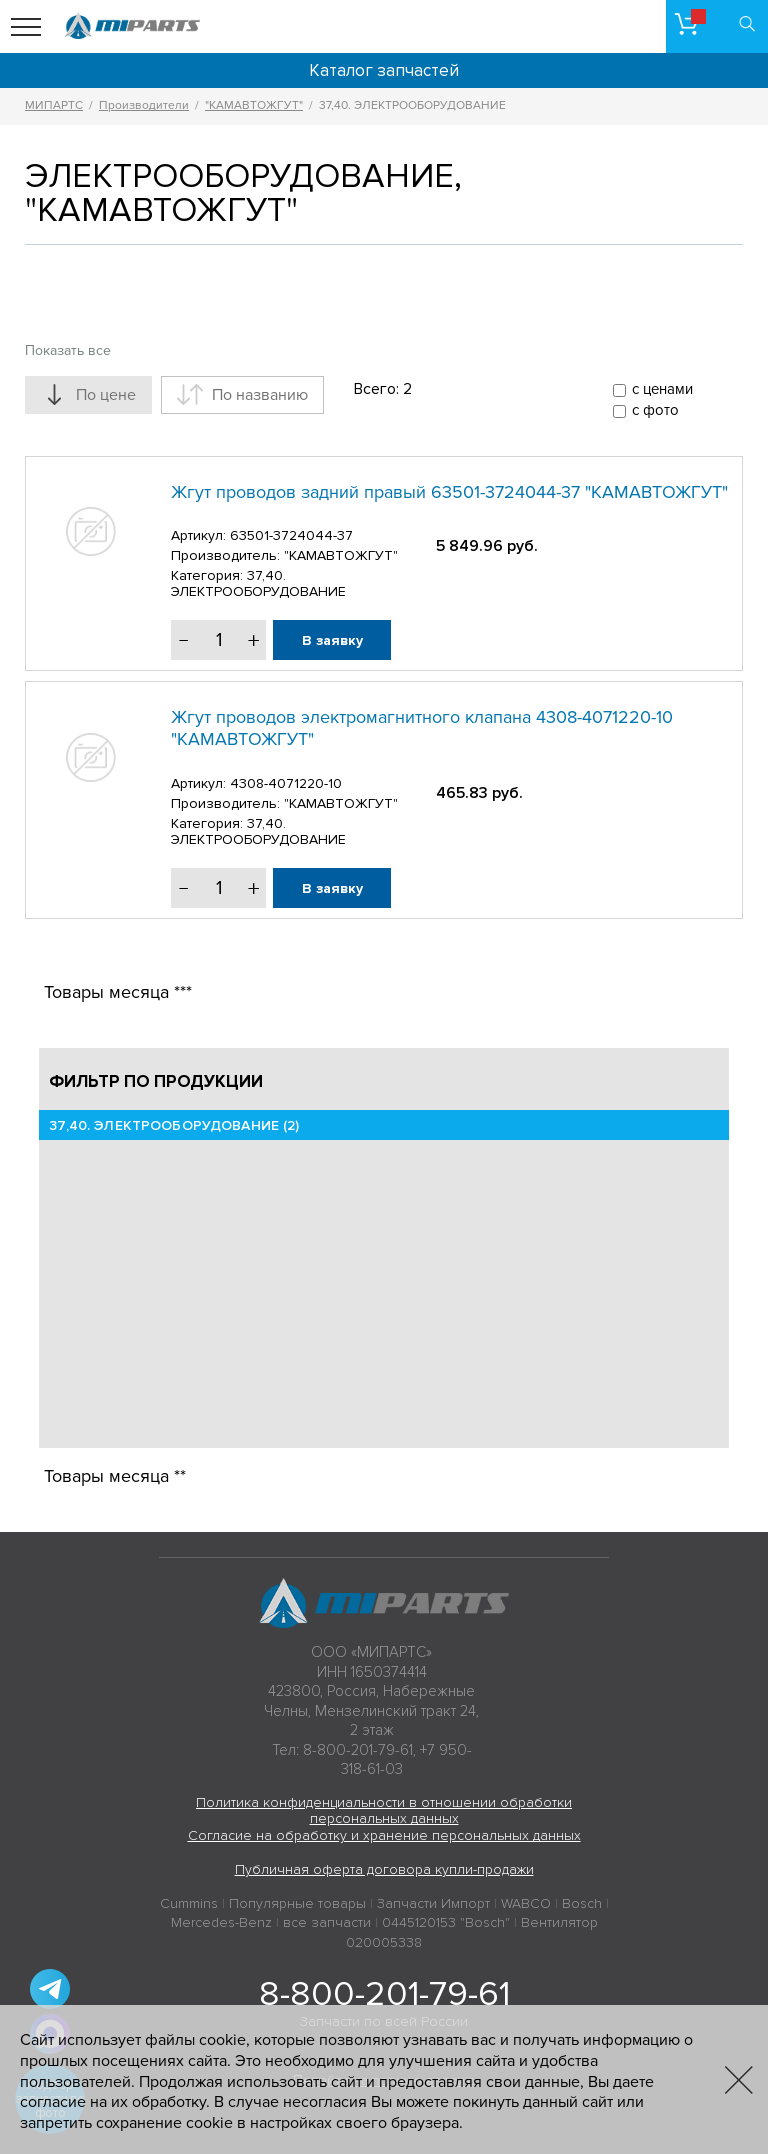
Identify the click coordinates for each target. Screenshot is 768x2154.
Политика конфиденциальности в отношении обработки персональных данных (384, 1811)
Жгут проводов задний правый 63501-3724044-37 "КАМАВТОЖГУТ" (449, 492)
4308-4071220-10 (286, 783)
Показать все (68, 350)
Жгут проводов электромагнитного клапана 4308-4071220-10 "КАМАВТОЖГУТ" (422, 728)
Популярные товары (297, 1903)
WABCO (526, 1903)
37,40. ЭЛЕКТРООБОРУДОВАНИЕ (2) (174, 1125)
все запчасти (327, 1922)
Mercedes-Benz (221, 1922)
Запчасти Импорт (433, 1903)
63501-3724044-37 (291, 535)
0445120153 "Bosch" (446, 1922)
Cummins (189, 1903)
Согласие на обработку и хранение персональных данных (384, 1835)
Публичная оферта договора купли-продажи (384, 1869)
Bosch (582, 1903)
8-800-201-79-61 (384, 1994)
